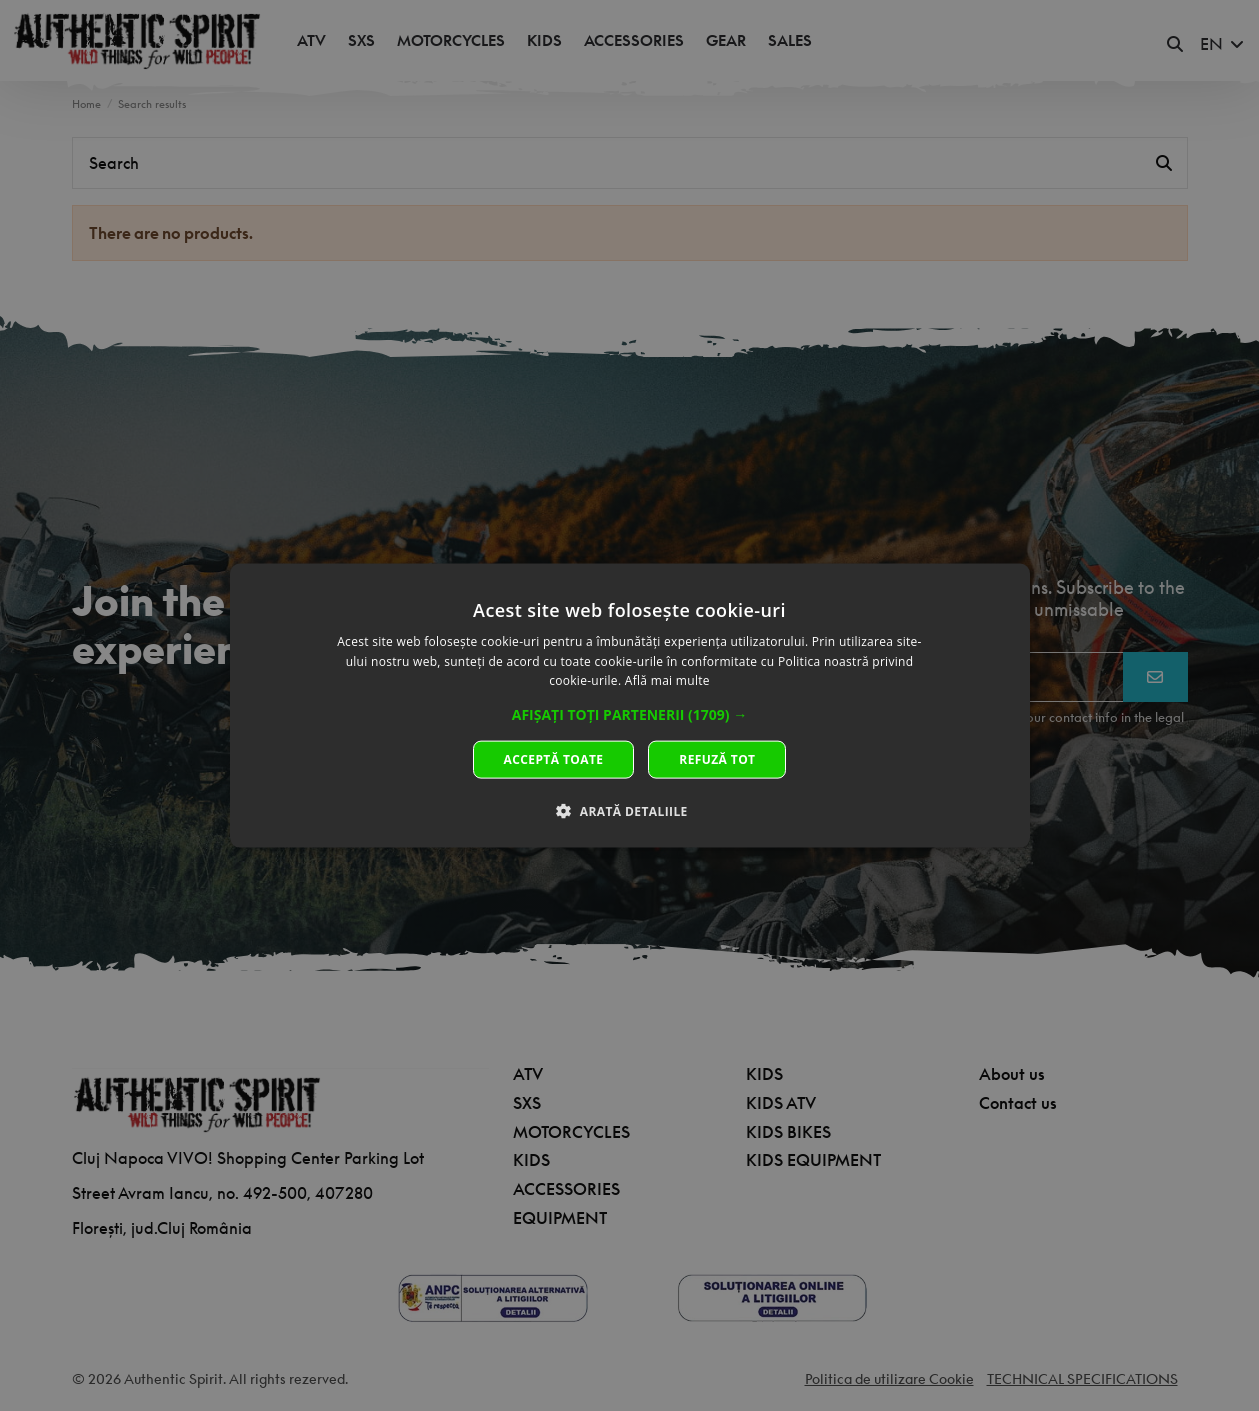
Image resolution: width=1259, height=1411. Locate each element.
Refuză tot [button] (717, 759)
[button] (630, 715)
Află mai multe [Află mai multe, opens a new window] (667, 680)
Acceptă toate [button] (554, 759)
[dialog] (630, 705)
